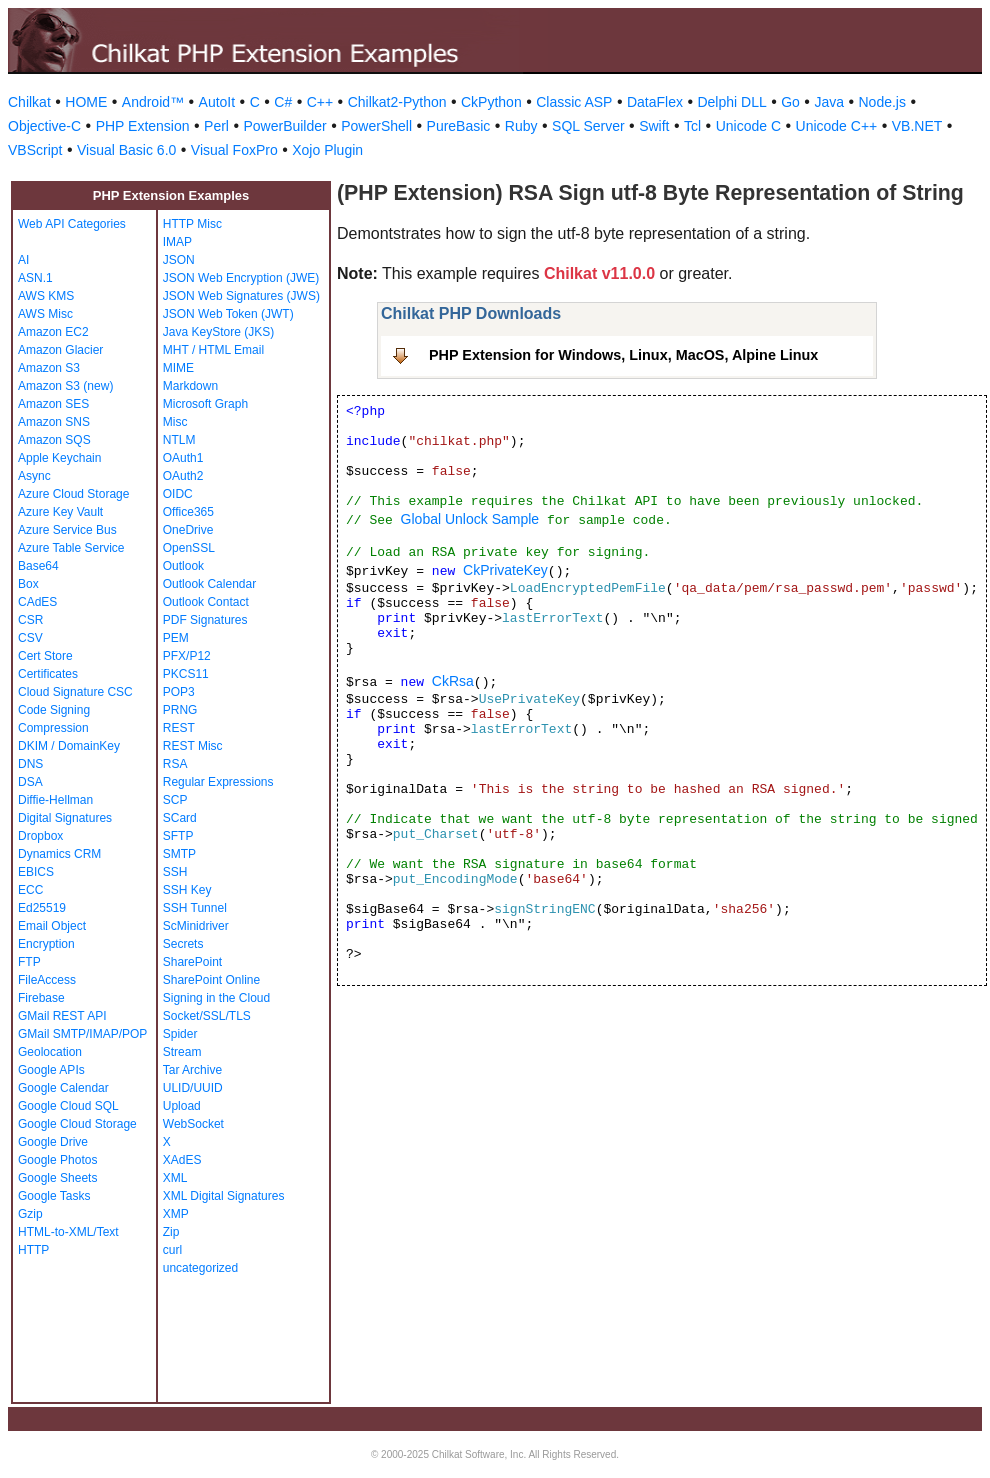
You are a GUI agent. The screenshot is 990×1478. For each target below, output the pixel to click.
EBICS (36, 872)
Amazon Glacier (60, 350)
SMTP (179, 854)
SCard (180, 818)
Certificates (48, 674)
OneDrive (188, 530)
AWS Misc (45, 314)
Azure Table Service (71, 548)
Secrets (183, 944)
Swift (654, 126)
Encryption (46, 944)
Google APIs (51, 1070)
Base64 (38, 566)
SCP (175, 800)
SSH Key (187, 890)
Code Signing (54, 710)
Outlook (183, 566)
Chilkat (29, 102)
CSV (30, 638)
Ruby (521, 126)
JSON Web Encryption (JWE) (241, 278)
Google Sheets (57, 1178)
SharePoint (192, 962)
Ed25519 (42, 908)
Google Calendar (63, 1088)
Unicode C (748, 126)
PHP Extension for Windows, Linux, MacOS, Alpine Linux (623, 355)
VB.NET (917, 126)
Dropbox (40, 836)
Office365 (188, 512)
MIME (178, 368)
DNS (30, 764)
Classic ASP (574, 102)
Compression (53, 728)
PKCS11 (186, 674)
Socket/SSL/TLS (207, 1016)
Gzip (30, 1214)
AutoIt (217, 102)
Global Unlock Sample (470, 519)
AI (23, 260)
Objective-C (44, 126)
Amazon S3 (49, 368)
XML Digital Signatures (224, 1196)
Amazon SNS (54, 422)
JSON (179, 260)
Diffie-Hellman (55, 800)
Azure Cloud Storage (73, 494)
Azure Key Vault (60, 512)
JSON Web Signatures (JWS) (241, 296)
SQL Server (588, 126)
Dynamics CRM (59, 854)
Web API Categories (72, 224)
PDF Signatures (205, 620)
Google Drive (53, 1142)
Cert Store (45, 656)
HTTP (33, 1250)
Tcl (692, 126)
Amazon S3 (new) (65, 386)
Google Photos (57, 1160)
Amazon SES (53, 404)
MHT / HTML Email (213, 350)
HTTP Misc (192, 224)
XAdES (182, 1160)
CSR (30, 620)
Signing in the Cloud (216, 998)
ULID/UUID (193, 1088)
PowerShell (376, 126)
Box (28, 584)
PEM (176, 638)
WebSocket (193, 1124)
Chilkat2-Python (397, 102)
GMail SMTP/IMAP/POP (82, 1034)
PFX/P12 (187, 656)
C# (283, 102)
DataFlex (655, 102)
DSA (30, 782)
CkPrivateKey (505, 570)
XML (175, 1178)
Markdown (190, 386)
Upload (182, 1106)
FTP (29, 962)
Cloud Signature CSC (75, 692)
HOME (86, 102)
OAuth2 (183, 476)
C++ (320, 102)
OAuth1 (183, 458)
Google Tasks (54, 1196)
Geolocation (50, 1052)
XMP (176, 1214)
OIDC (178, 494)
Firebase (41, 998)
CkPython (491, 102)
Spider (180, 1034)
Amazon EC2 (53, 332)
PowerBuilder (284, 126)
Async (34, 476)
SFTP (178, 836)
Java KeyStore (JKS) (218, 332)
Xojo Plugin (327, 150)
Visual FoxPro (234, 150)
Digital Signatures (65, 818)
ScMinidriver (196, 926)
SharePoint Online (211, 980)
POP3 (179, 692)
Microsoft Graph (205, 404)
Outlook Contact (206, 602)
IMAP (177, 242)
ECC (30, 890)
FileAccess (47, 980)
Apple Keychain (59, 458)
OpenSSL (189, 548)
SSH (175, 872)
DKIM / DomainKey (69, 746)
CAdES (37, 602)
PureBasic (459, 126)
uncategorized (200, 1268)
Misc (175, 422)
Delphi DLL (731, 102)
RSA (175, 764)
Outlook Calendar (209, 584)
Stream (182, 1052)
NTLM (179, 440)
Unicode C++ (837, 126)
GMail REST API (62, 1016)
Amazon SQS (54, 440)
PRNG (180, 710)
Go (790, 102)
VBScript (35, 150)
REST (179, 728)
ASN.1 (35, 278)
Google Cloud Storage (77, 1124)
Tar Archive (192, 1070)
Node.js (882, 102)
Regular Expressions (218, 782)
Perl (216, 126)
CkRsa (453, 681)
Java (829, 102)
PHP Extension (143, 126)
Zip (171, 1232)
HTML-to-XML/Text (68, 1232)
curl (172, 1250)
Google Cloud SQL (68, 1106)
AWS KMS (46, 296)
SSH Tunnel (195, 908)
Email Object (52, 926)
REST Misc (193, 746)
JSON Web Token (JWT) (228, 314)
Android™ (153, 102)
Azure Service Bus (67, 530)
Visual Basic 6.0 (126, 150)
